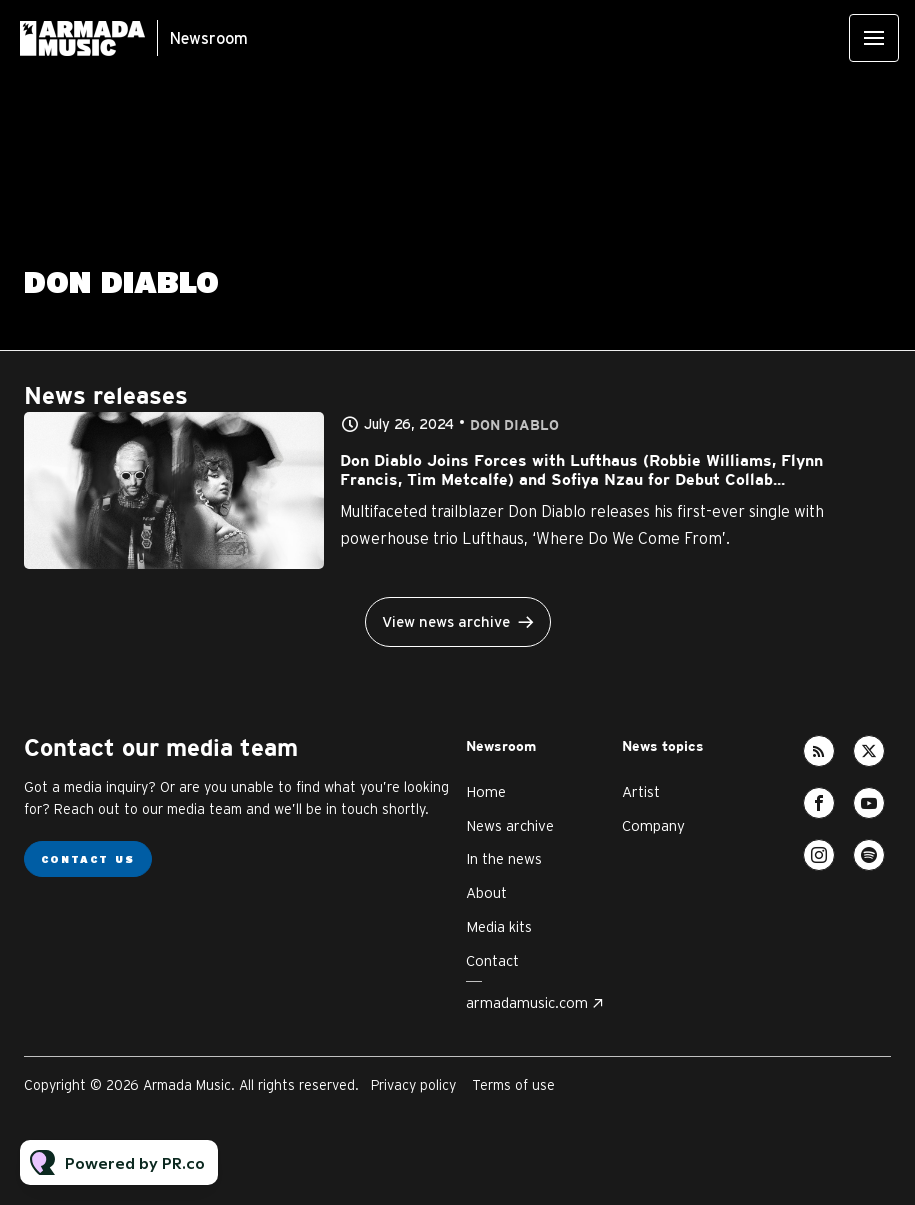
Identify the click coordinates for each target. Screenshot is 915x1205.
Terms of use (513, 1085)
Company (653, 825)
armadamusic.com (527, 1002)
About (486, 892)
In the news (504, 858)
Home (486, 791)
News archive (510, 825)
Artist (641, 791)
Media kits (499, 926)
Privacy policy (413, 1085)
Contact (492, 960)
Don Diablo (514, 425)
